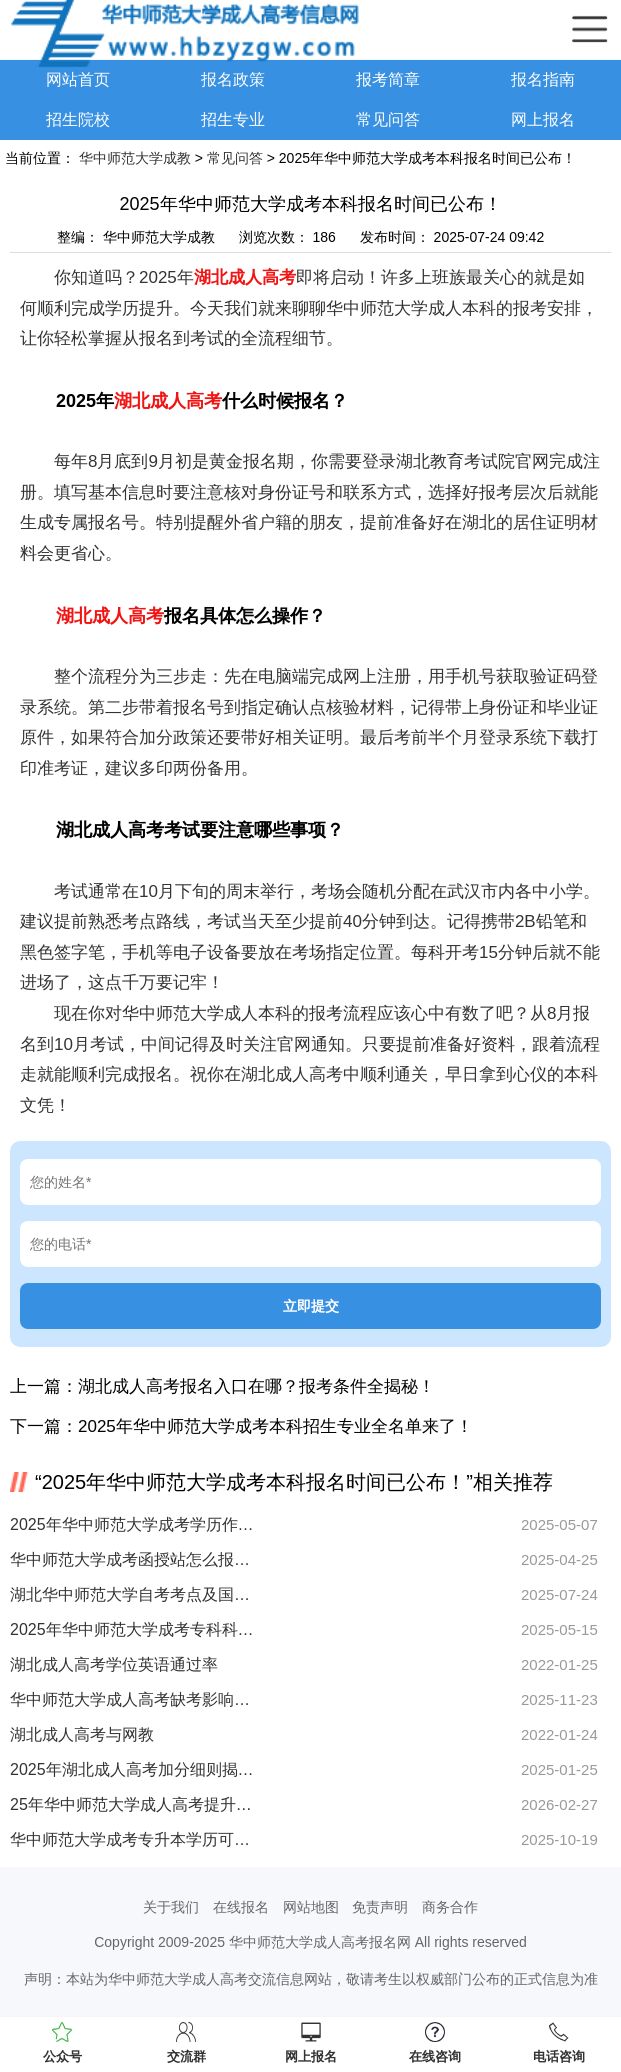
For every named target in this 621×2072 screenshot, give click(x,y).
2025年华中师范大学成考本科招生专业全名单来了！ (275, 1426)
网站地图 (311, 1907)
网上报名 (543, 119)
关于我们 (171, 1907)
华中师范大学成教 (135, 158)
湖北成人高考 (245, 277)
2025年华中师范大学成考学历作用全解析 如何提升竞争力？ (132, 1524)
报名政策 (233, 79)
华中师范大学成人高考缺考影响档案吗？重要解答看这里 (132, 1699)
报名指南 (543, 79)
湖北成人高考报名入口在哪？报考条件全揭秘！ (256, 1386)
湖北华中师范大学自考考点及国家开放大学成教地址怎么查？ (132, 1594)
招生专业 (233, 119)
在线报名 (241, 1907)
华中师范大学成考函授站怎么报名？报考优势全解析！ (132, 1559)
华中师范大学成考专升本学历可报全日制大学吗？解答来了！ (132, 1839)
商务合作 (450, 1907)
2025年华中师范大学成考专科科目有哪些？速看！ (132, 1629)
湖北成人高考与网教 (82, 1734)
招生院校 (78, 119)
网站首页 (78, 79)
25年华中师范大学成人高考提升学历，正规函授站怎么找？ (132, 1804)
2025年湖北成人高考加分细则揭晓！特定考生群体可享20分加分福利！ (132, 1769)
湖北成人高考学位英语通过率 (114, 1664)
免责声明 (380, 1907)
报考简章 (388, 79)
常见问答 (388, 119)
